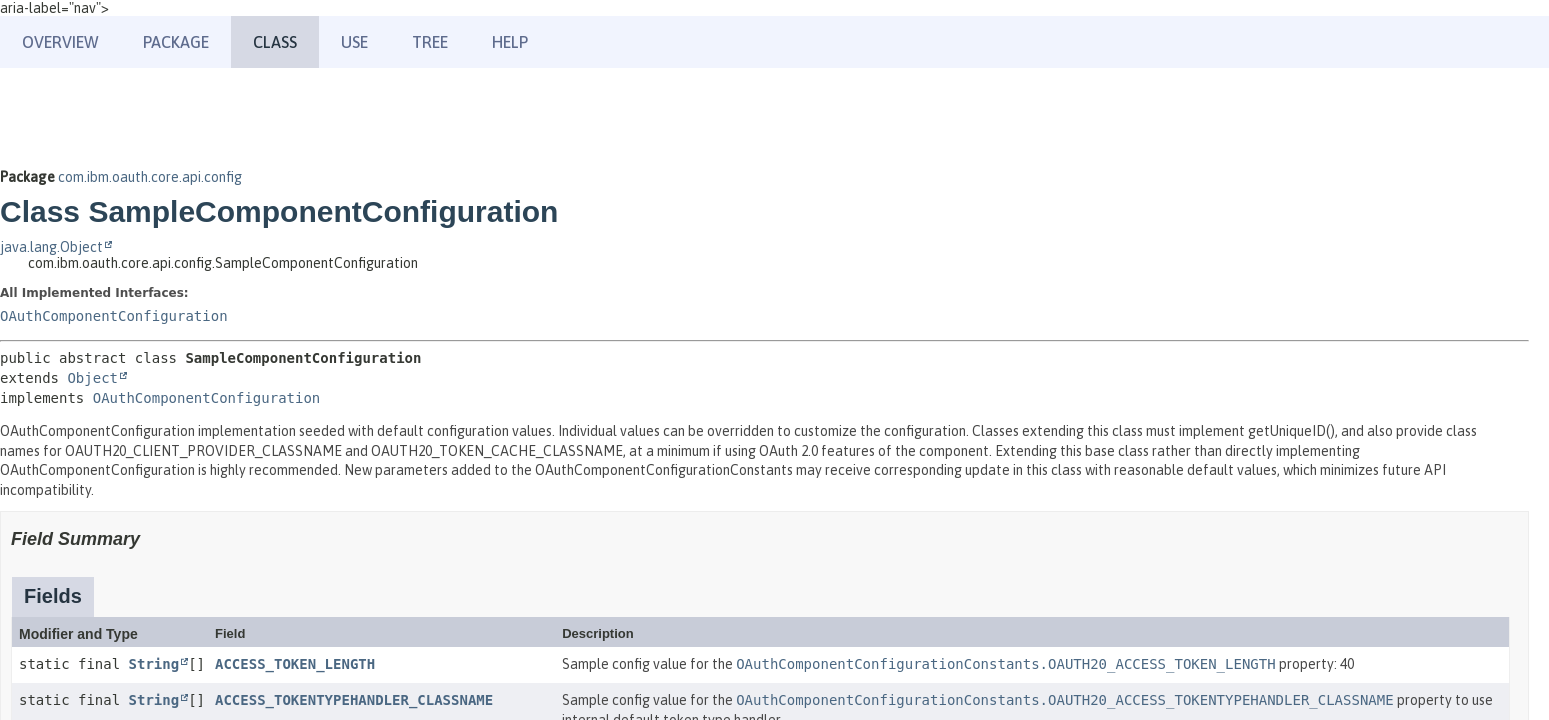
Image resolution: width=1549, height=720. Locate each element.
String (154, 664)
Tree (430, 42)
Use (354, 42)
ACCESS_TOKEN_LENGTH (295, 664)
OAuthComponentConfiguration (114, 316)
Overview (60, 42)
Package (176, 42)
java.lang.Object (51, 247)
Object (92, 378)
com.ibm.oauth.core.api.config (150, 177)
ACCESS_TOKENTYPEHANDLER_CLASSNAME (354, 700)
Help (510, 42)
